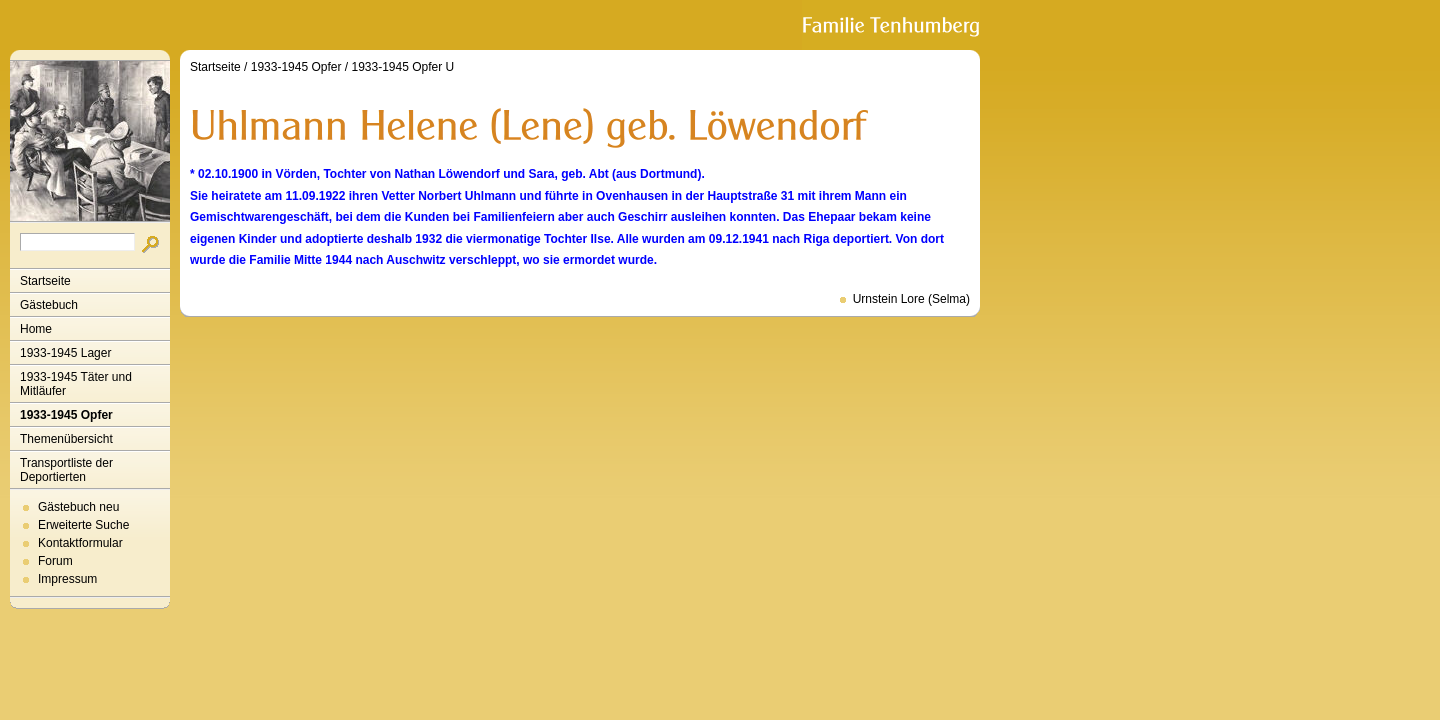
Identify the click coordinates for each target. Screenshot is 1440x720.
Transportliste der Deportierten (66, 470)
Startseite (45, 281)
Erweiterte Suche (83, 525)
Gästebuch (49, 305)
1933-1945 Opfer (66, 415)
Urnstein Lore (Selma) (911, 299)
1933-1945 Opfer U (402, 67)
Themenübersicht (66, 439)
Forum (55, 561)
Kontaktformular (80, 543)
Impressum (67, 579)
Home (36, 329)
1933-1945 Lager (65, 353)
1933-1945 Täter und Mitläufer (76, 384)
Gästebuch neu (78, 507)
